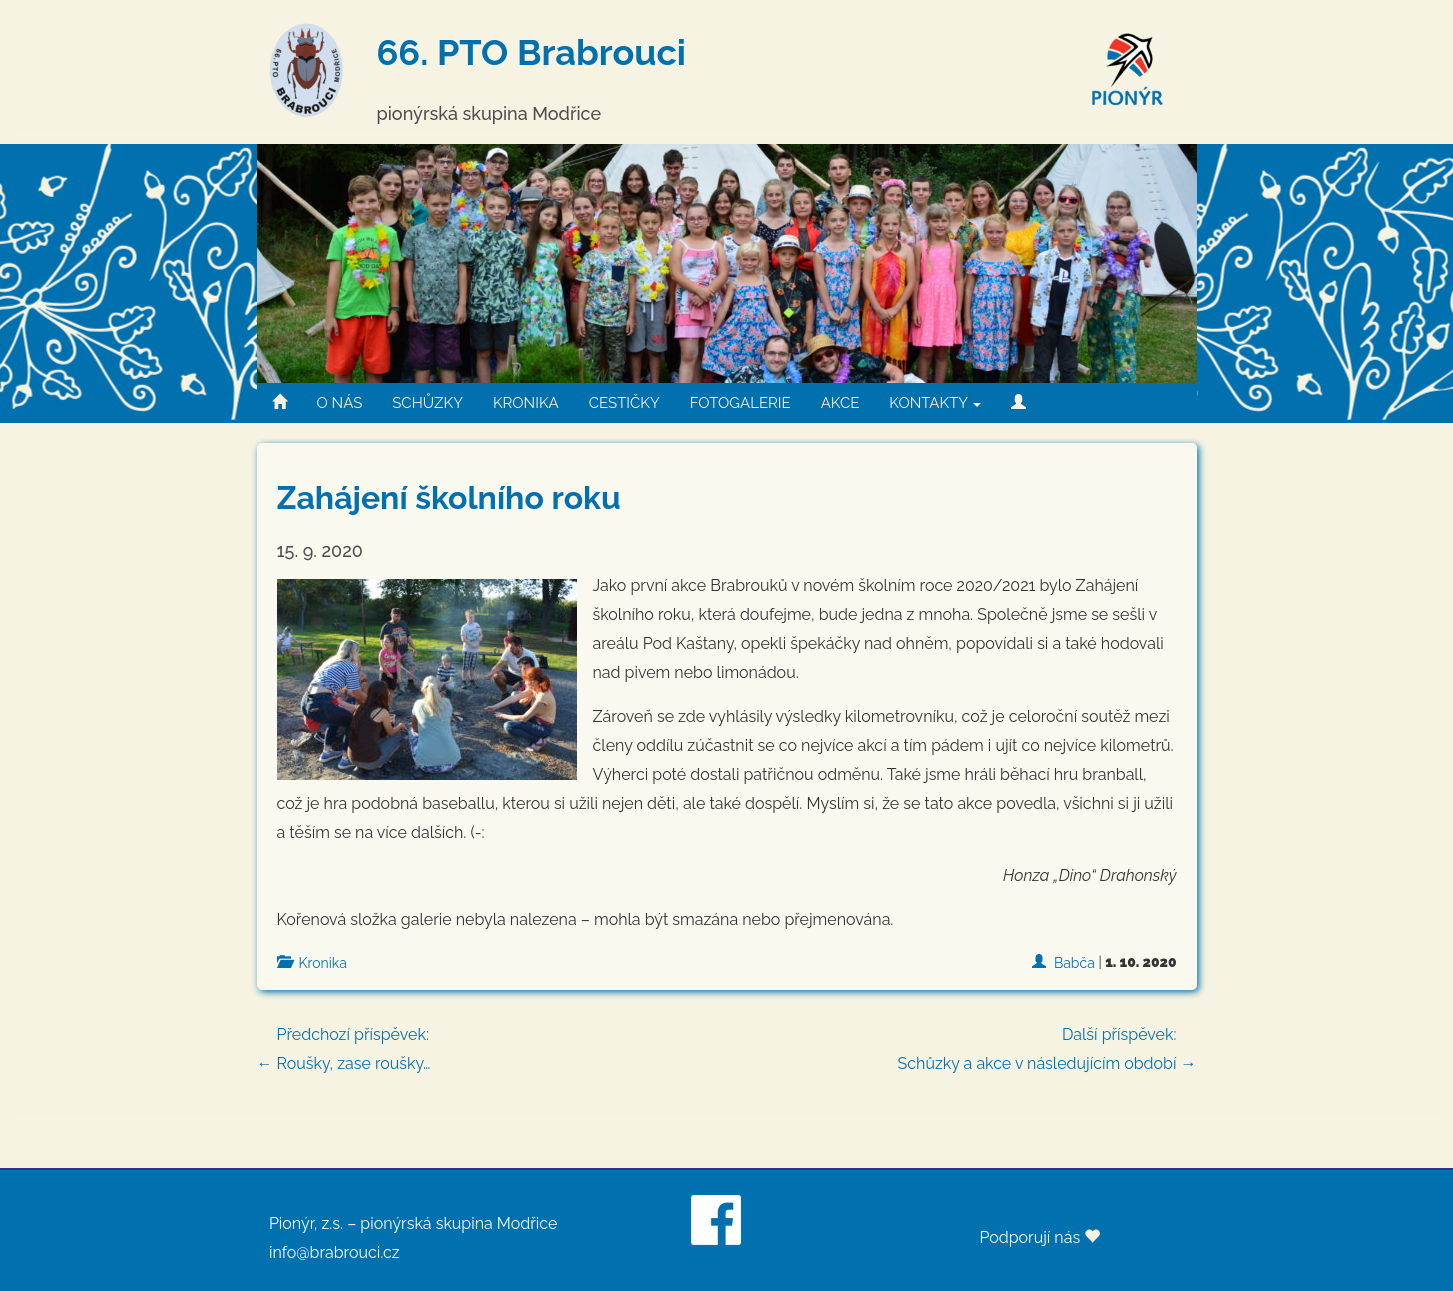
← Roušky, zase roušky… (727, 1046)
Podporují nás (1039, 1237)
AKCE (840, 403)
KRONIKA (526, 403)
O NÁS (340, 403)
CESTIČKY (624, 403)
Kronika (323, 963)
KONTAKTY (935, 403)
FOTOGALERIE (740, 403)
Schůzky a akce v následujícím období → (1047, 1046)
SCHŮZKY (427, 403)
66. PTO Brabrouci (531, 52)
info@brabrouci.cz (334, 1252)
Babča (1074, 963)
